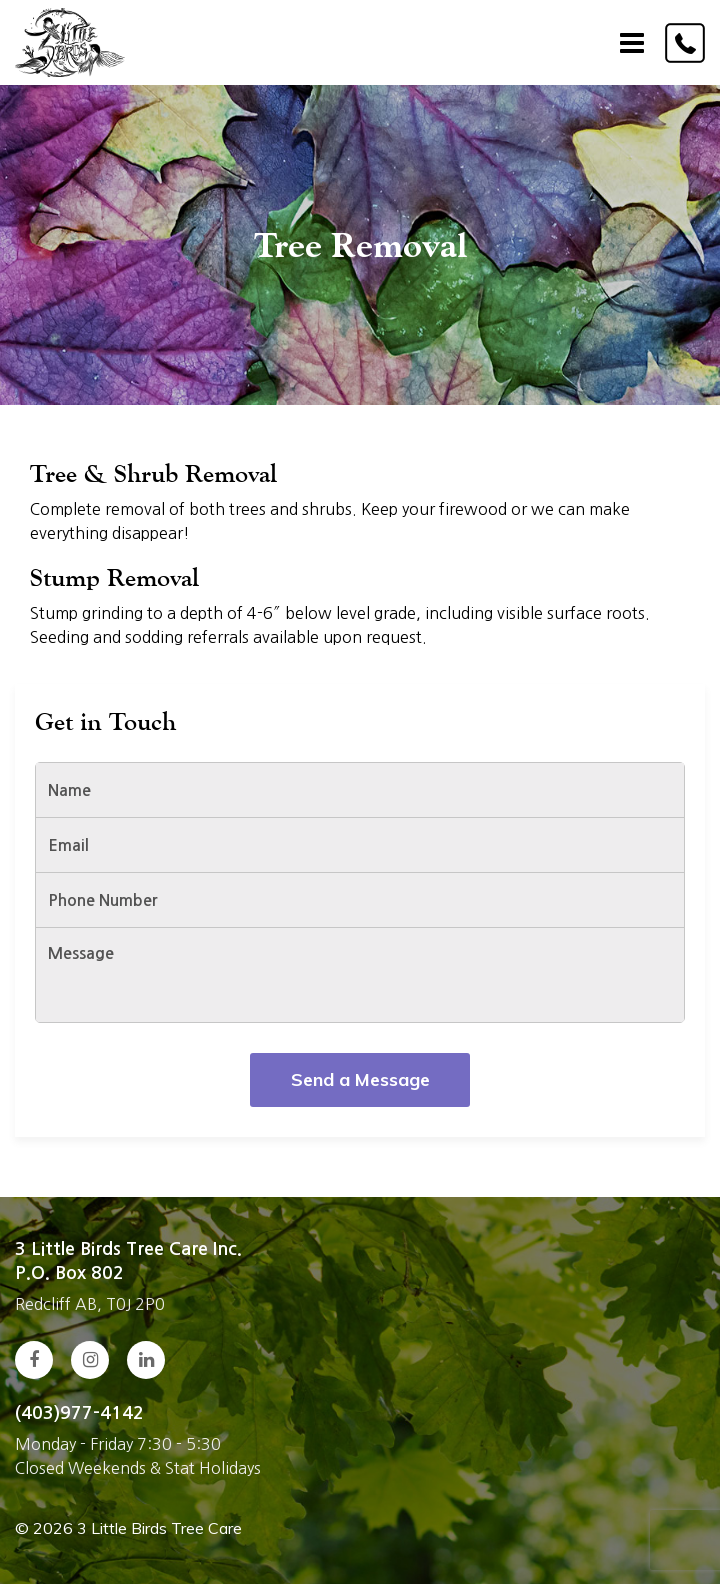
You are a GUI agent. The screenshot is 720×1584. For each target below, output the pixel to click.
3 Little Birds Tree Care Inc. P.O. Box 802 (128, 1261)
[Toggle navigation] (632, 43)
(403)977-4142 (79, 1413)
